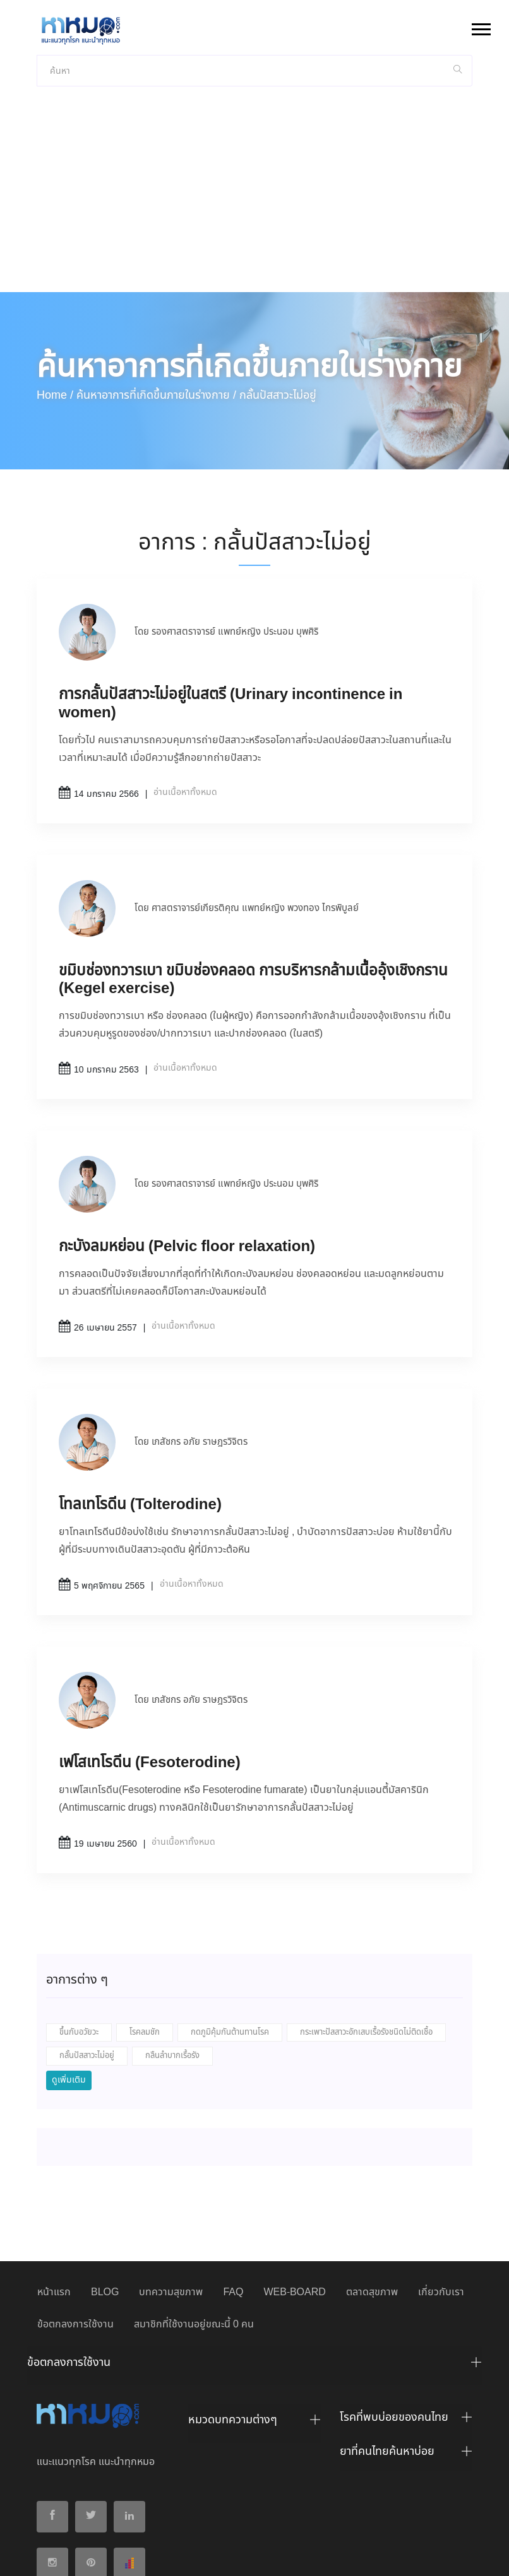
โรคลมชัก (144, 1930)
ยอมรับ (384, 2556)
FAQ (233, 2189)
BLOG (105, 2189)
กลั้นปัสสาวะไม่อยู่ (86, 1953)
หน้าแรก (54, 2189)
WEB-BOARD (294, 2189)
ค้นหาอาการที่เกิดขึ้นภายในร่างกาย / (156, 293)
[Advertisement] (254, 94)
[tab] (254, 2263)
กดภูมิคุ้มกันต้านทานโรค (230, 1930)
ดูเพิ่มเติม (69, 1977)
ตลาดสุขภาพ (372, 2189)
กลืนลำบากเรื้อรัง (172, 1953)
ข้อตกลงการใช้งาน (75, 2221)
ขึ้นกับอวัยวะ (79, 1930)
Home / (55, 293)
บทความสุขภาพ (171, 2189)
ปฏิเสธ (422, 2555)
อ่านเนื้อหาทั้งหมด (185, 689)
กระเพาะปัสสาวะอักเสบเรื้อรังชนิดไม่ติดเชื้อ (366, 1930)
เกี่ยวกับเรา (441, 2189)
